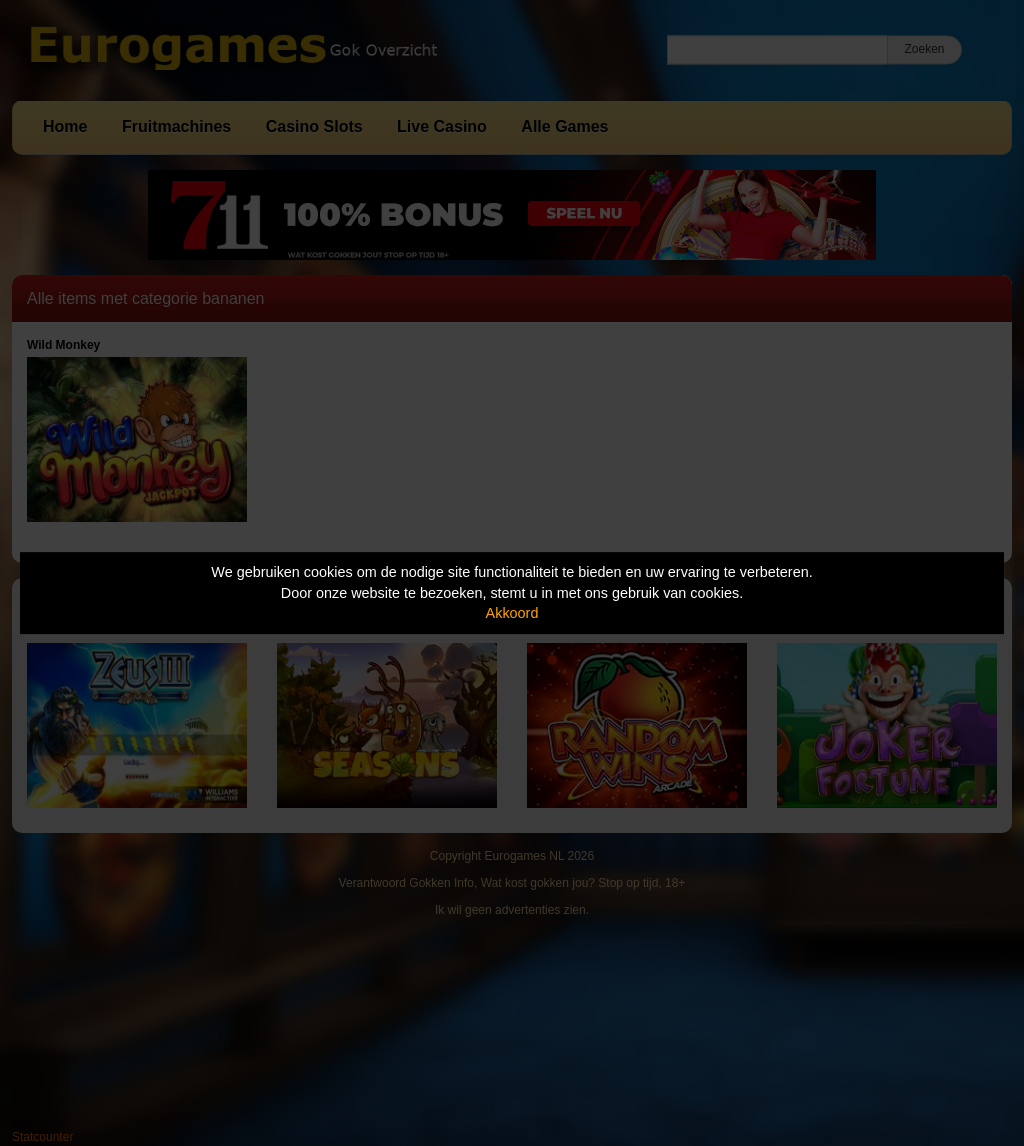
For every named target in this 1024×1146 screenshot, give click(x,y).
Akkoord (512, 613)
